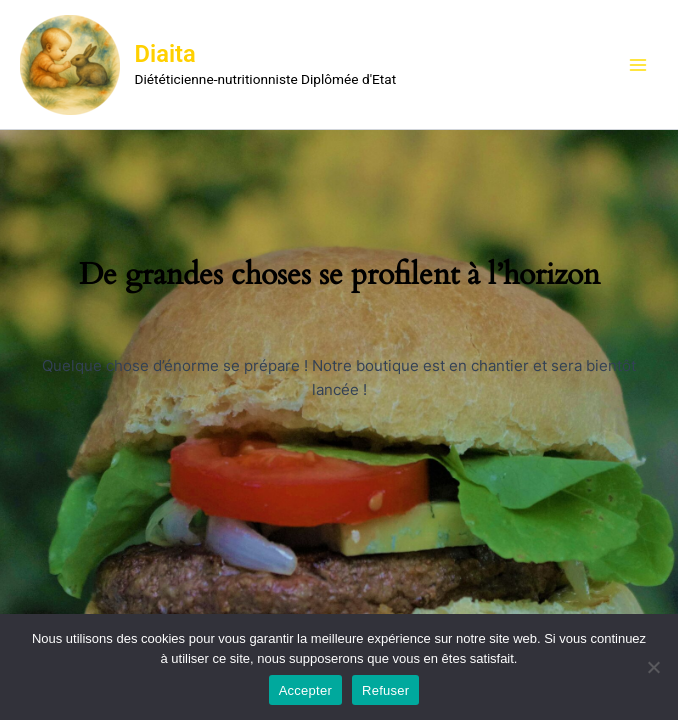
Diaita (165, 54)
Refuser (385, 690)
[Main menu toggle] (638, 64)
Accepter (305, 690)
